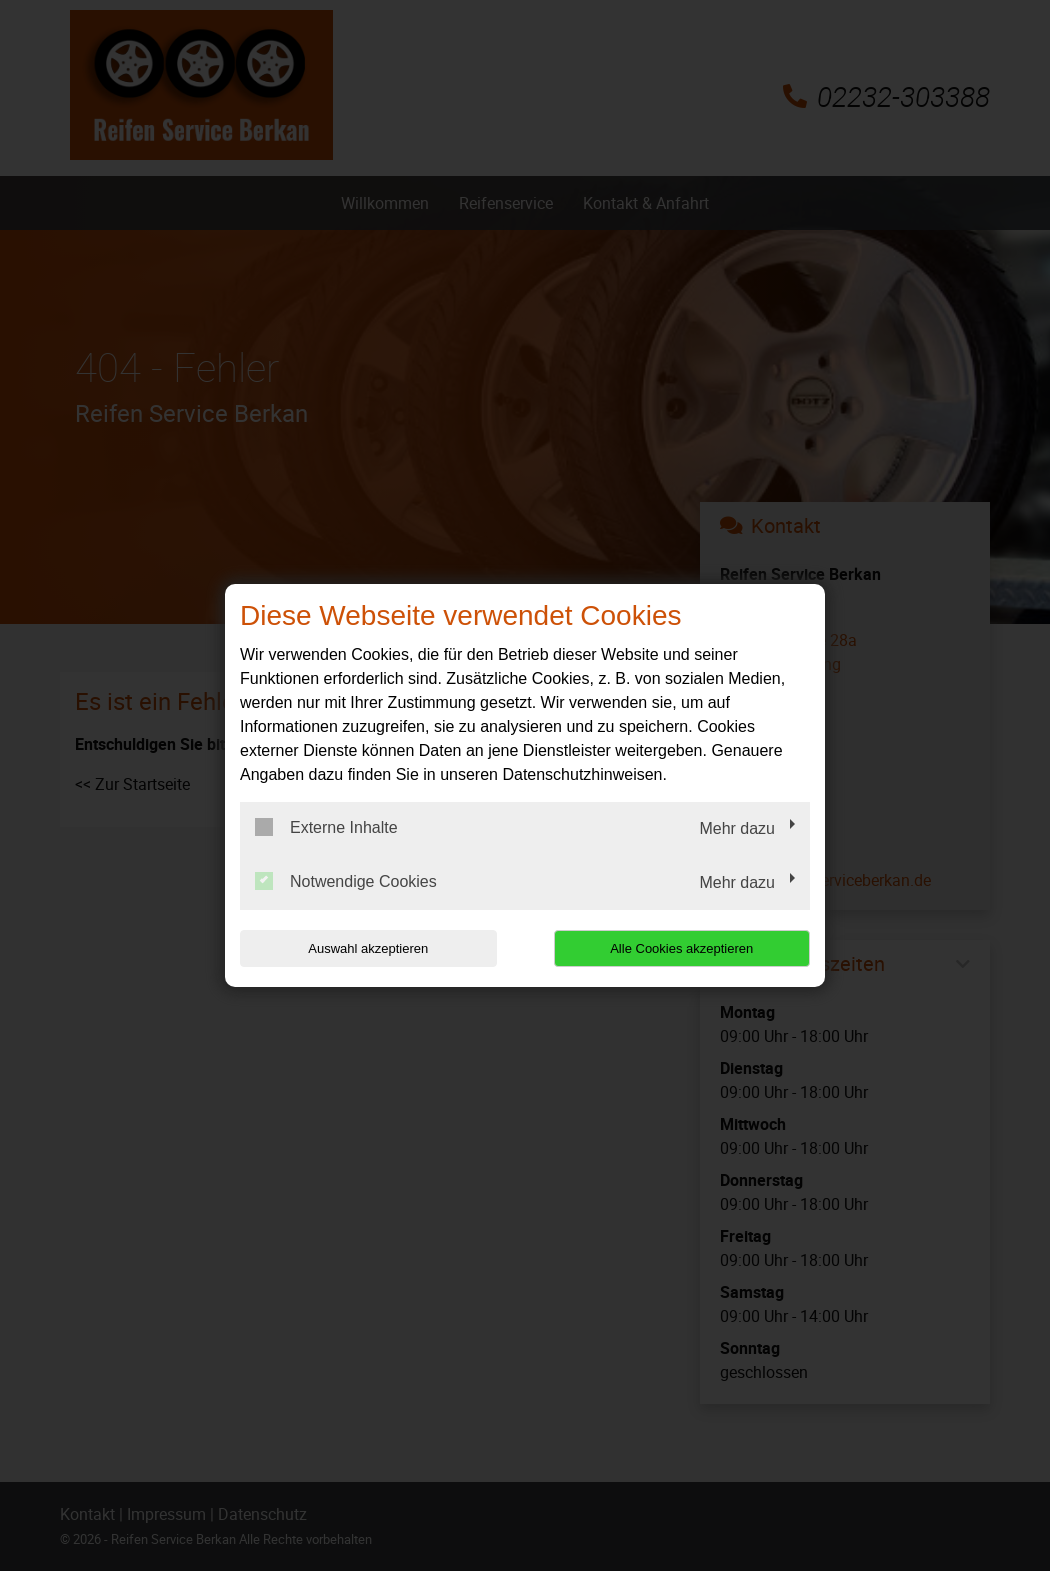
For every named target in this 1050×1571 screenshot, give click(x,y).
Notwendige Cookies (346, 881)
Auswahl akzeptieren (368, 948)
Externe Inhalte (326, 827)
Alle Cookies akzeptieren (681, 948)
